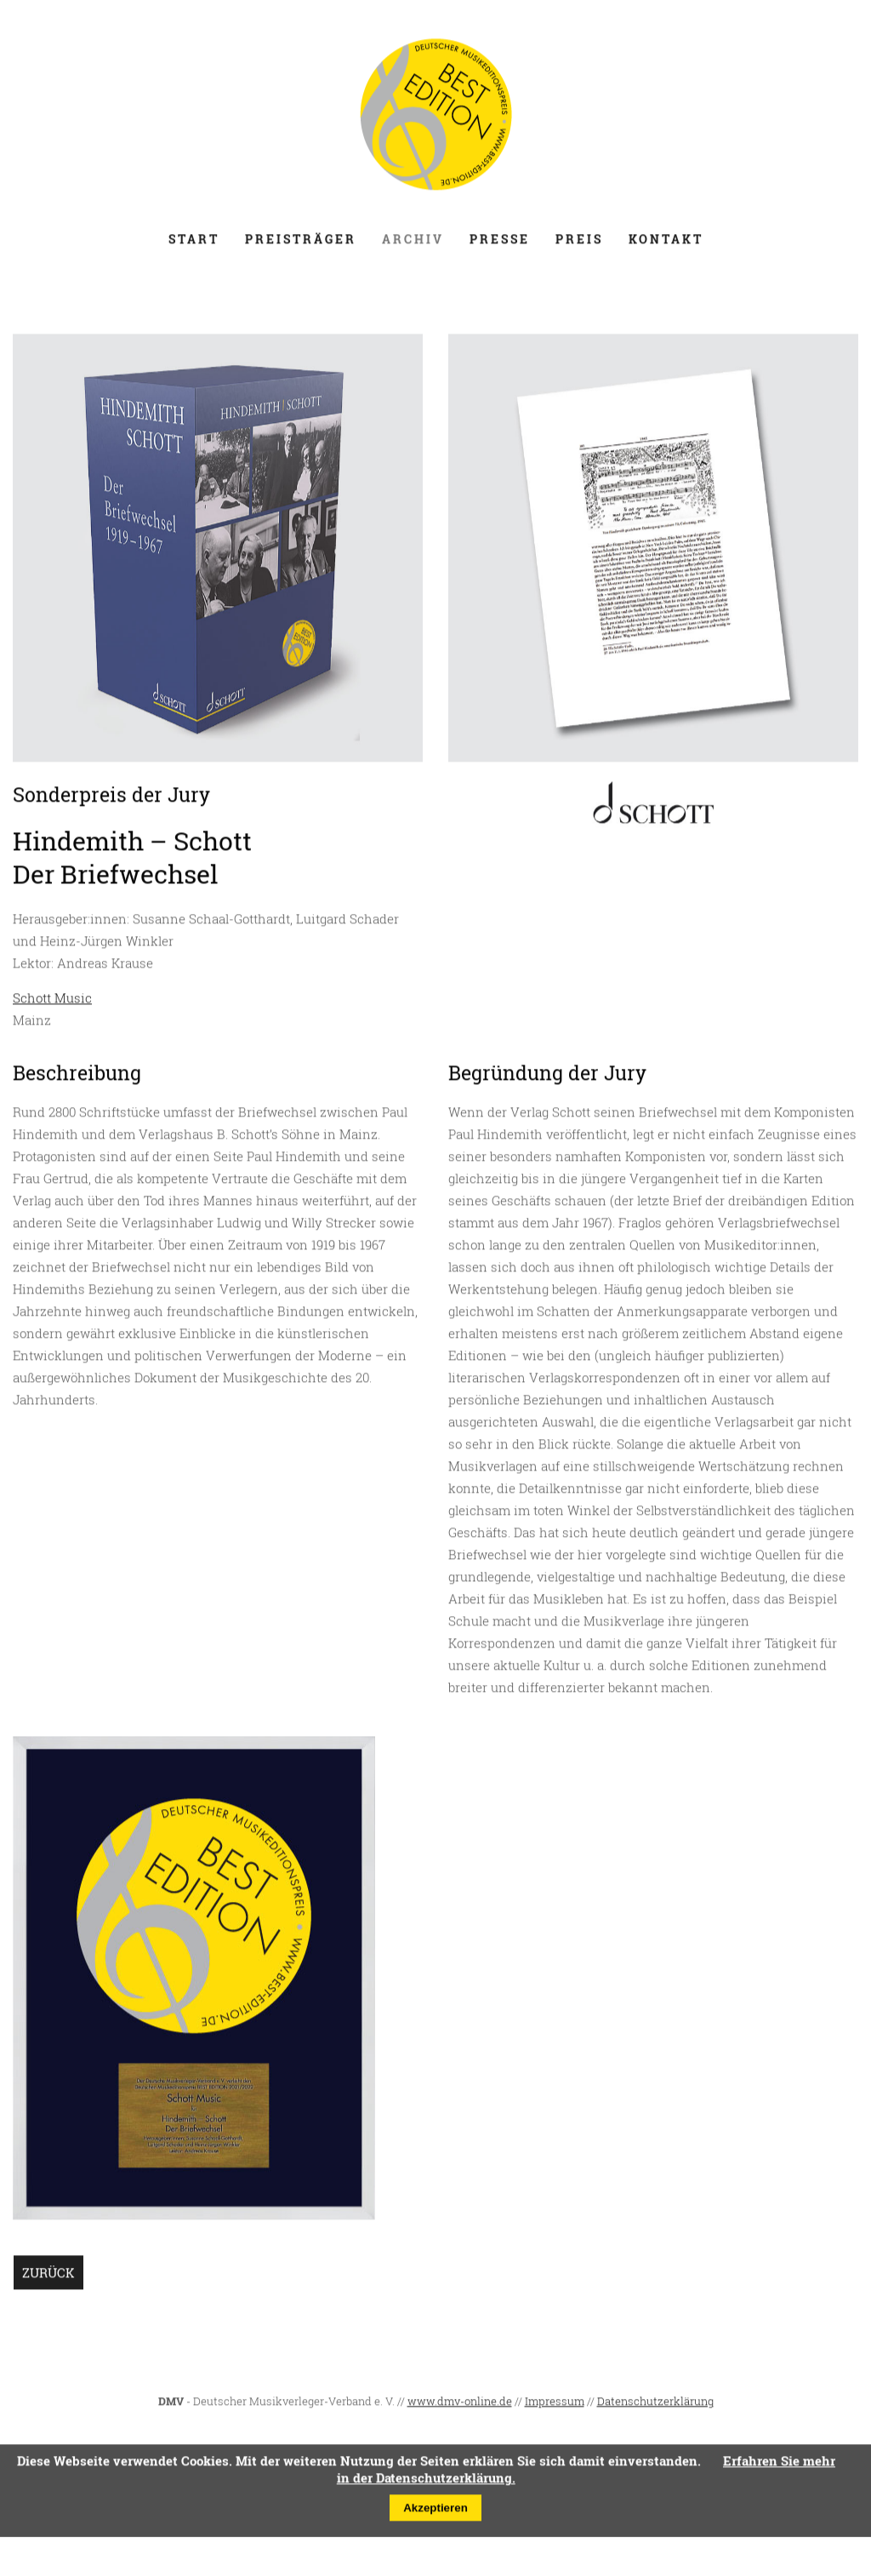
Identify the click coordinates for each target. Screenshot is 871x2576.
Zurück (48, 2279)
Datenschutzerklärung (655, 2407)
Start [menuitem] (193, 245)
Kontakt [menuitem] (666, 245)
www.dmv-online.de (459, 2407)
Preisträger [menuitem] (300, 245)
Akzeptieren (435, 2514)
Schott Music (52, 1004)
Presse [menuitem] (500, 245)
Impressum (554, 2407)
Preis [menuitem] (579, 245)
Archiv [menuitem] (413, 245)
